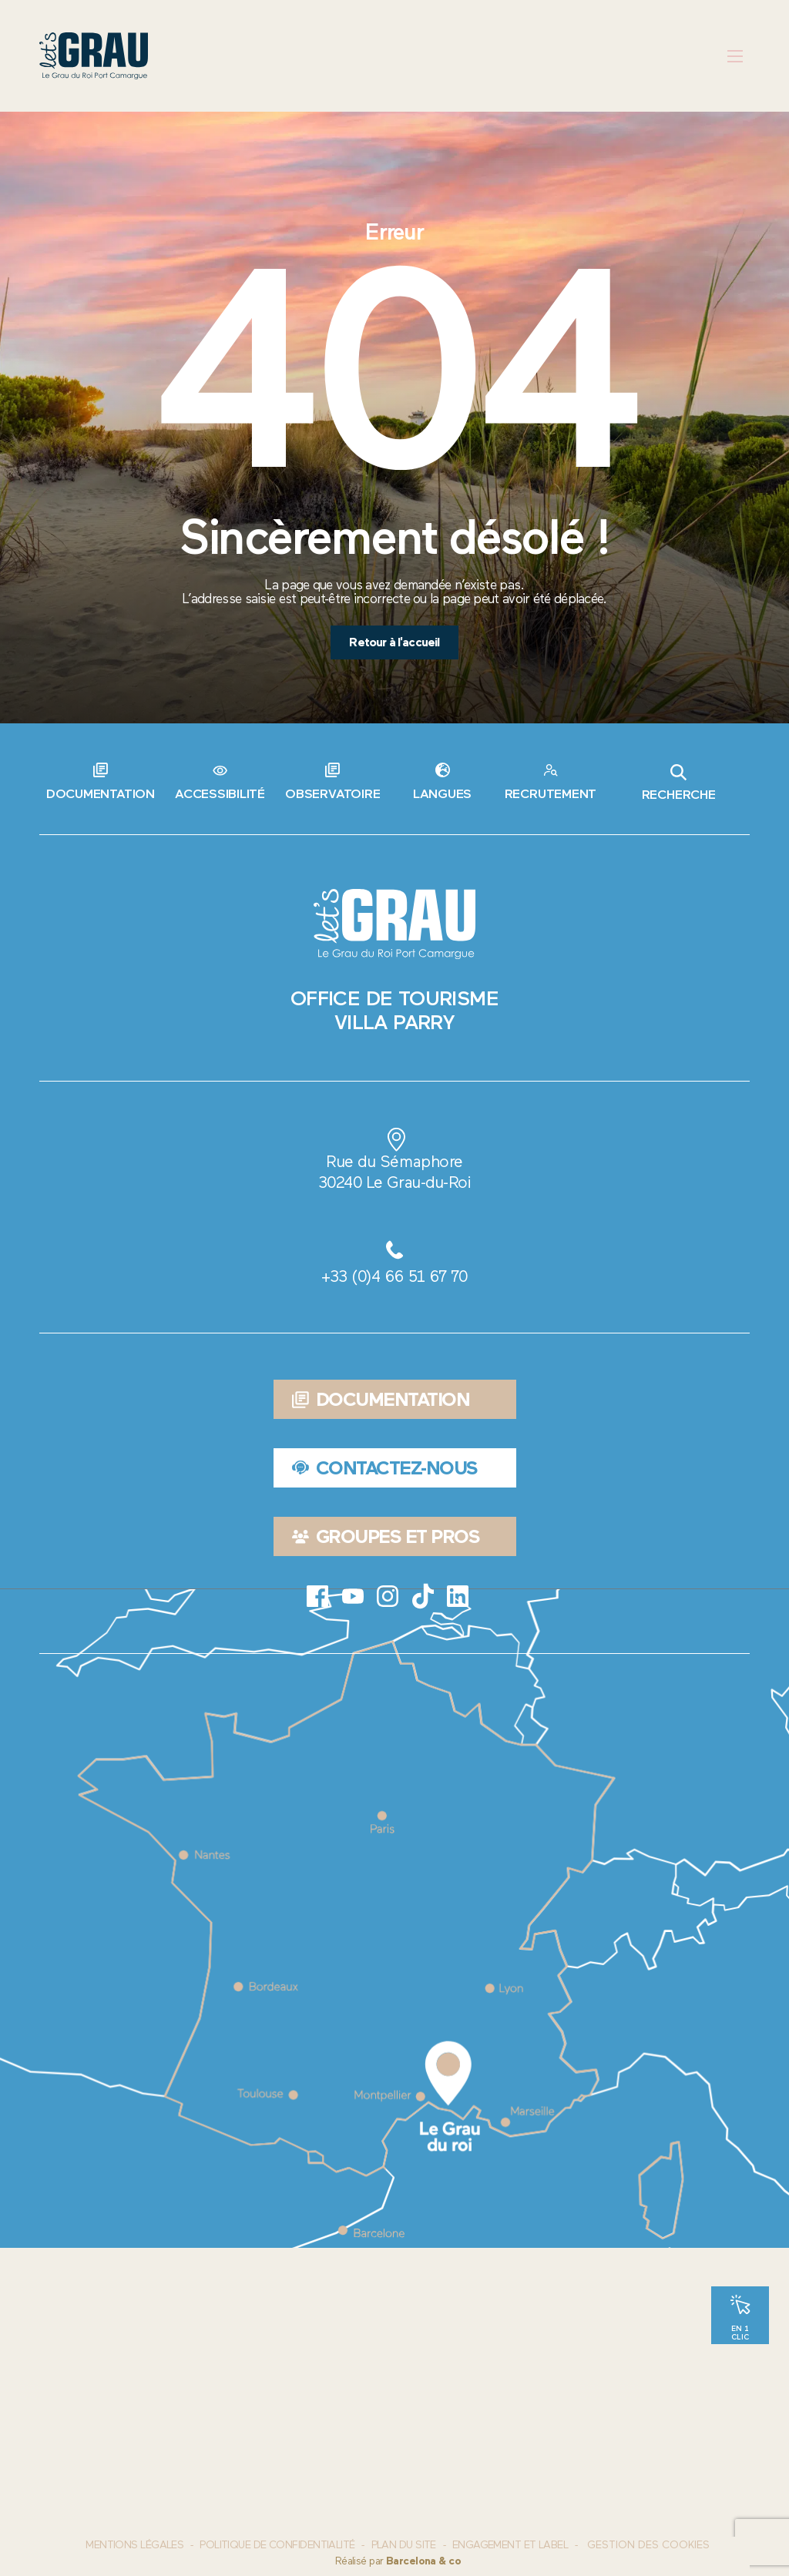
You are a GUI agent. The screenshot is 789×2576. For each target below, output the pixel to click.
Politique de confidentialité (277, 2544)
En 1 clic (740, 2331)
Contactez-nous (385, 1468)
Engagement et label (510, 2544)
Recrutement (550, 793)
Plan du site (403, 2544)
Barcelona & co (423, 2561)
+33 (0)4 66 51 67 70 (394, 1276)
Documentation (100, 793)
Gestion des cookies (648, 2545)
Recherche (679, 783)
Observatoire (332, 793)
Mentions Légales (134, 2544)
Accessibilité (220, 793)
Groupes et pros (385, 1536)
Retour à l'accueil (394, 642)
